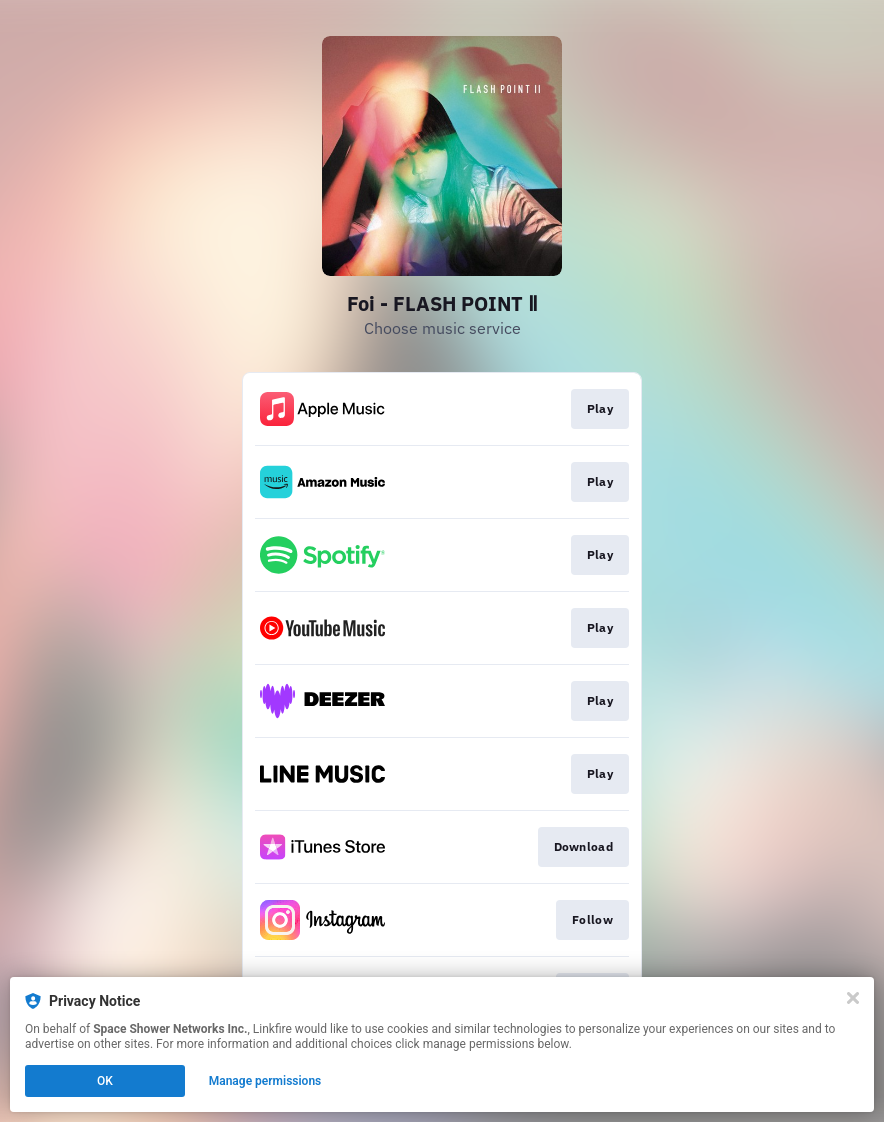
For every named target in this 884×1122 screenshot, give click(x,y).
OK (105, 1081)
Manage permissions (265, 1081)
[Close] (853, 998)
